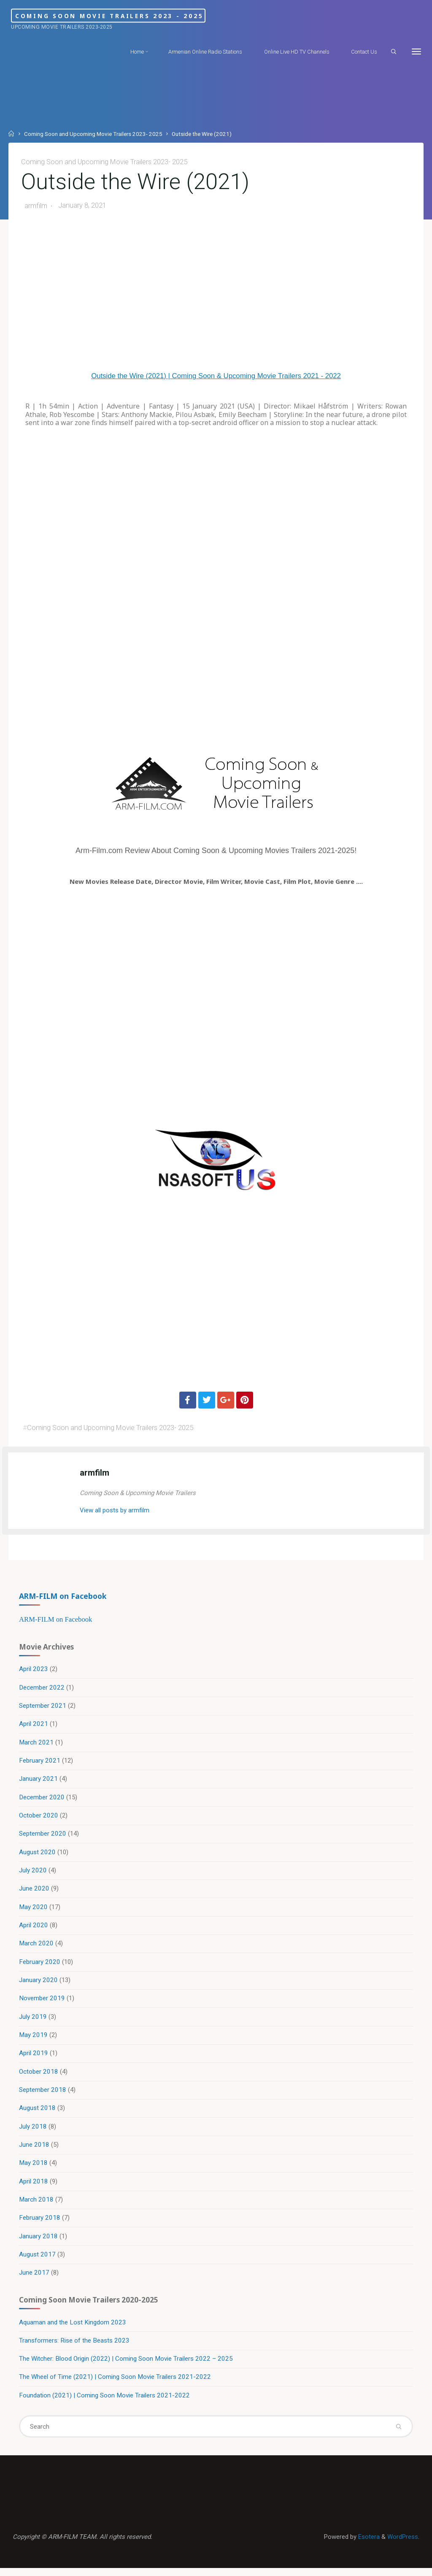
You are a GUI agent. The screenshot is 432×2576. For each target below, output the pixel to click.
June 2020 (34, 1892)
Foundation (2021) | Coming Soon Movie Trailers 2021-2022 (104, 2402)
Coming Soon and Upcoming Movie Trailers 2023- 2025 (93, 133)
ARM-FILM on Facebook (63, 1598)
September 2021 (43, 1708)
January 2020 (38, 1984)
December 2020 (42, 1800)
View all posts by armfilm (115, 1511)
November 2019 (42, 2003)
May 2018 (33, 2168)
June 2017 (34, 2278)
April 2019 (34, 2058)
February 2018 (40, 2223)
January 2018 (38, 2242)
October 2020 (39, 1819)
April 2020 (34, 1929)
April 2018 (34, 2187)
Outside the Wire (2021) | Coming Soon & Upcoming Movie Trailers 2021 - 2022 (216, 376)
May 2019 (33, 2039)
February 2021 (40, 1764)
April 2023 (34, 1672)
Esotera (367, 2544)
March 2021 (36, 1745)
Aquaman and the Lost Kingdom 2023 (73, 2328)
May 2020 (33, 1911)
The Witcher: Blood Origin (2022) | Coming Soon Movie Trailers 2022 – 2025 (126, 2365)
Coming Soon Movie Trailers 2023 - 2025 (137, 15)
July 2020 (33, 1874)
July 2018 (33, 2131)
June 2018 (34, 2149)
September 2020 (43, 1837)
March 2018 (36, 2205)
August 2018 (37, 2113)
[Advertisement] (215, 295)
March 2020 (36, 1947)
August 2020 (37, 1856)
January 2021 (38, 1782)
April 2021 (34, 1727)
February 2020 (40, 1966)
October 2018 (39, 2076)
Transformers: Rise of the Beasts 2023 (74, 2347)
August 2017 (37, 2260)
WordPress (402, 2544)
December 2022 (42, 1690)
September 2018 (43, 2095)
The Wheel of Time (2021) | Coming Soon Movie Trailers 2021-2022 (115, 2383)
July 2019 (33, 2021)
